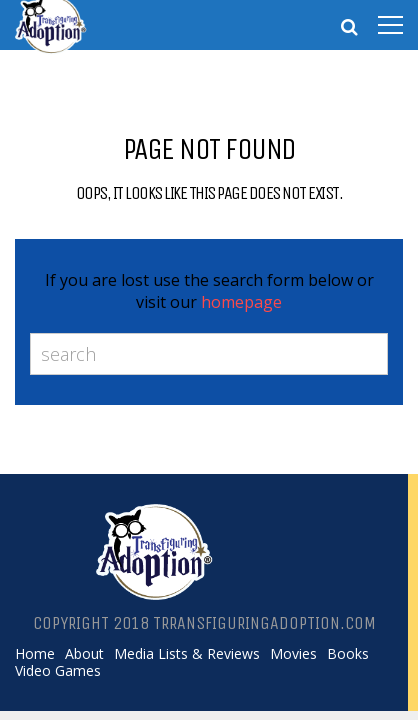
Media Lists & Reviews (187, 654)
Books (348, 654)
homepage (241, 302)
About (84, 654)
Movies (293, 654)
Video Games (58, 671)
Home (35, 654)
